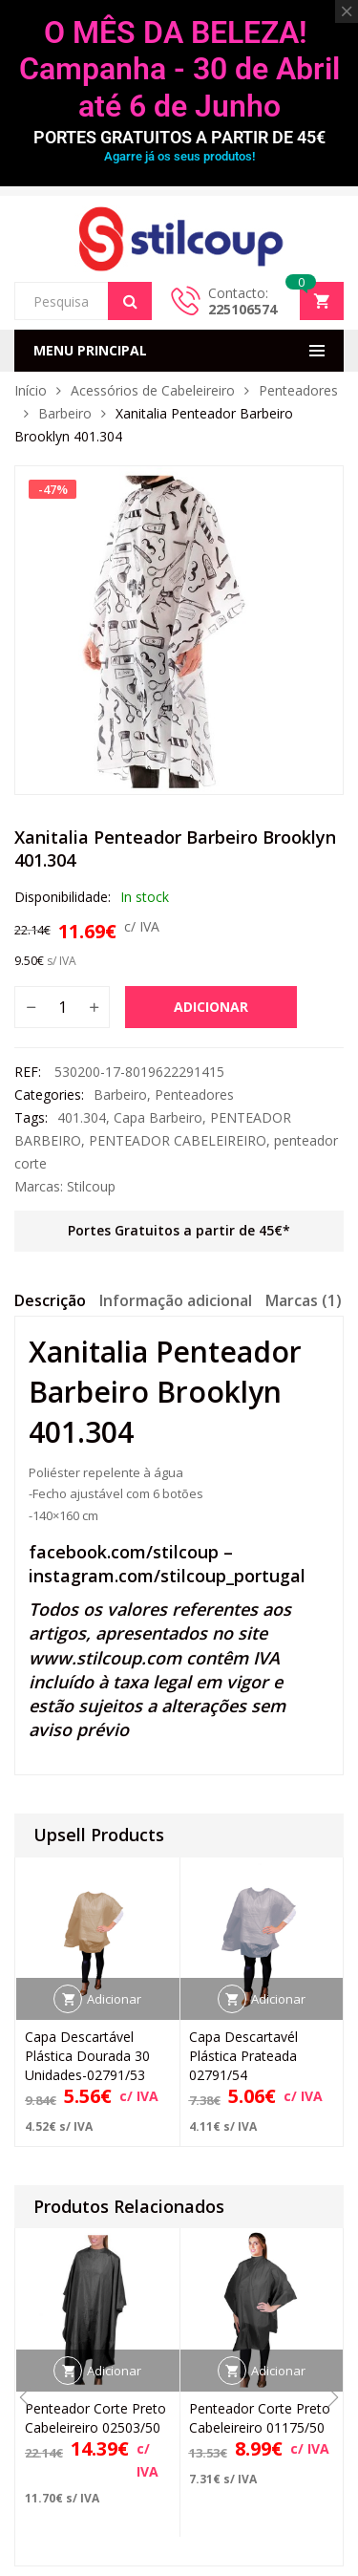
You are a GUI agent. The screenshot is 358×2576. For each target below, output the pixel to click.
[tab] (50, 1303)
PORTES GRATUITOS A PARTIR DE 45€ (179, 137)
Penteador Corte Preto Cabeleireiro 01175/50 (259, 2417)
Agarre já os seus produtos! (179, 156)
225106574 (242, 309)
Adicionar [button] (114, 1998)
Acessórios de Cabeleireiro (153, 390)
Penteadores (298, 390)
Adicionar (211, 1007)
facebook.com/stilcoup (124, 1551)
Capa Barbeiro (158, 1117)
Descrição (50, 1300)
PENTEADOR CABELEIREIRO (177, 1140)
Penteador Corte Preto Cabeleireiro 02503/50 (95, 2417)
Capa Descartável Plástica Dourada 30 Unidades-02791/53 (87, 2056)
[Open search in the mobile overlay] (83, 301)
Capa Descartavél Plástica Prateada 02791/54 (243, 2056)
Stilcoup (91, 1186)
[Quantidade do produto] (62, 1007)
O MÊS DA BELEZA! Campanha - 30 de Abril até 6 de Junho (179, 69)
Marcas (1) (303, 1300)
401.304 (81, 1117)
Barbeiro (65, 413)
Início (30, 390)
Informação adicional (175, 1300)
